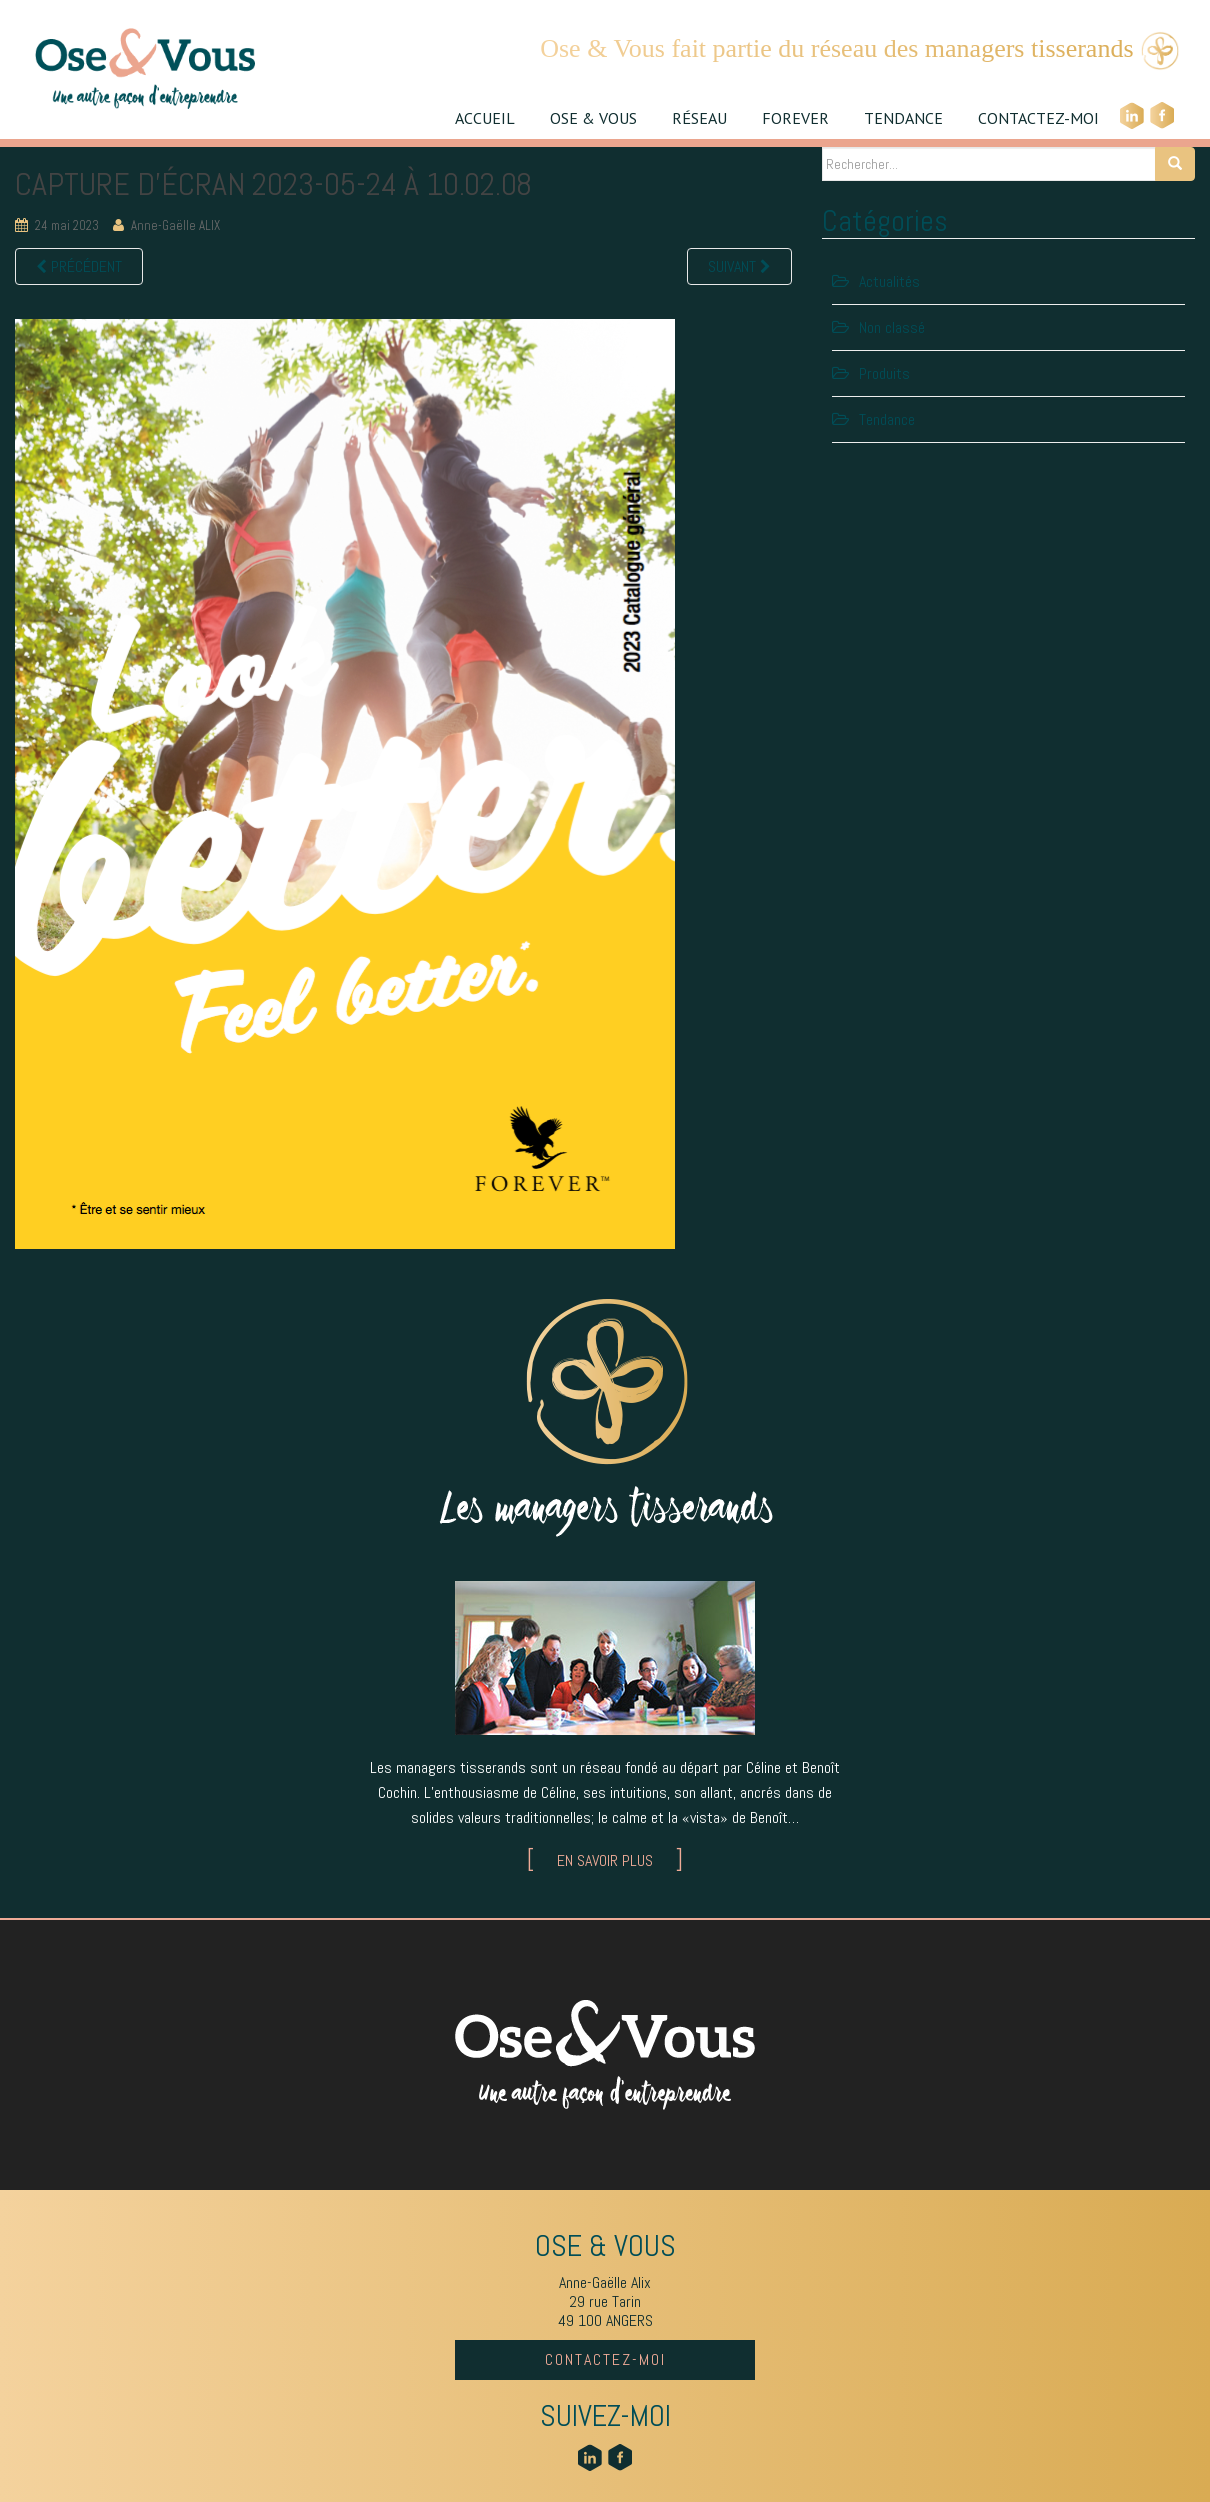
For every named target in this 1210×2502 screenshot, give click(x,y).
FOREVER (795, 118)
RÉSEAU (699, 118)
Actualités (889, 281)
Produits (884, 373)
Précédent (79, 266)
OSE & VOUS (593, 118)
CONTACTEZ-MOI (1038, 118)
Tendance (887, 419)
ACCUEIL (485, 118)
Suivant (739, 266)
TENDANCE (903, 118)
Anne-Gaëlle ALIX (175, 225)
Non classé (892, 327)
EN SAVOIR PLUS (605, 1860)
